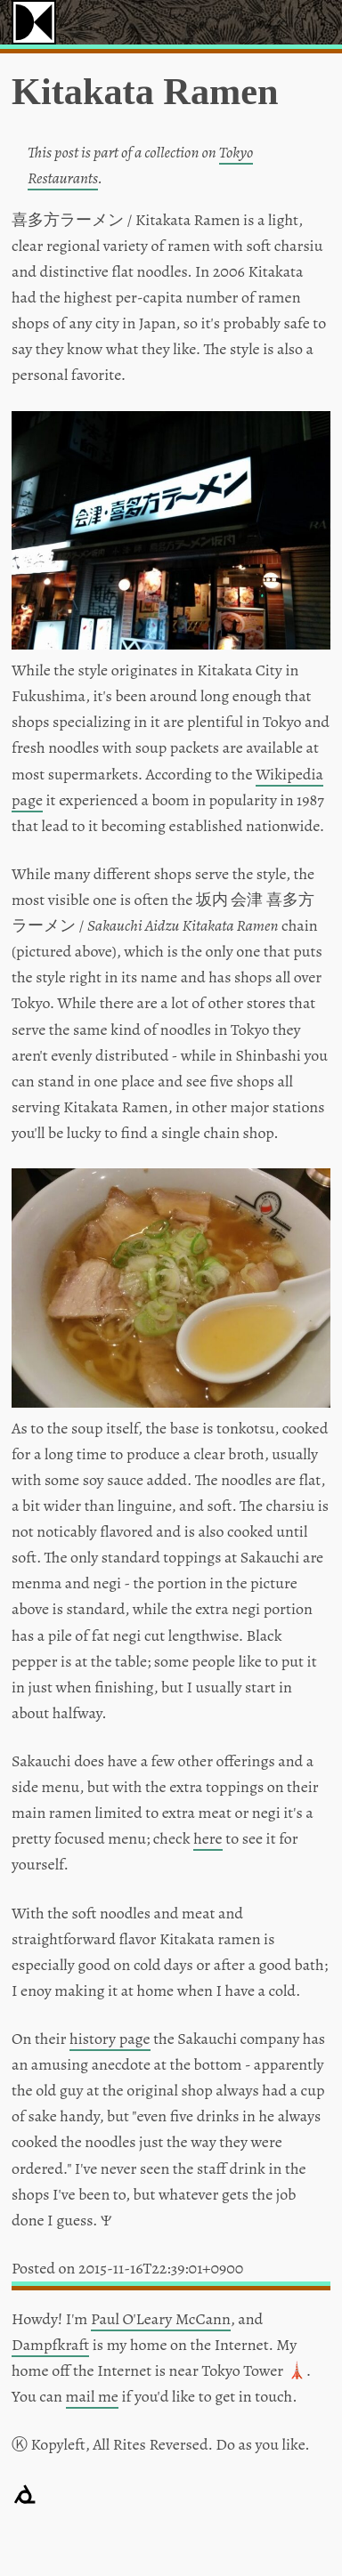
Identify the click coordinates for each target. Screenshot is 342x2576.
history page (110, 2038)
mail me (92, 2396)
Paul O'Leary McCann (161, 2319)
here (207, 1838)
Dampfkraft (50, 2344)
